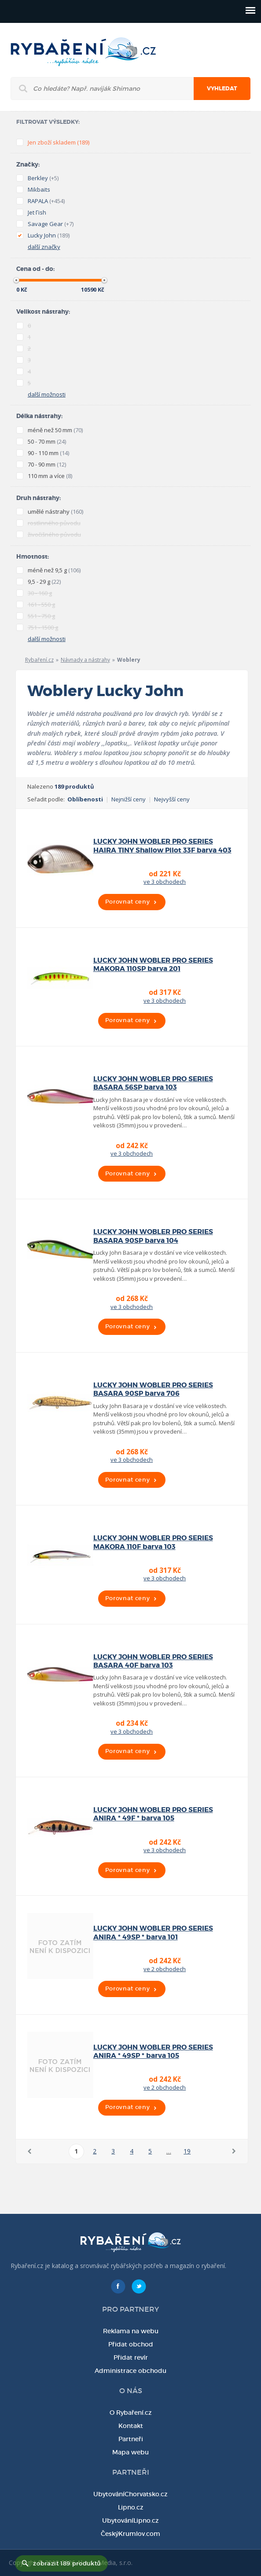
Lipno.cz (130, 2507)
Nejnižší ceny (128, 799)
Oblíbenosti (85, 799)
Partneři (130, 2439)
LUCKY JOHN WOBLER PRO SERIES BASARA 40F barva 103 (153, 1661)
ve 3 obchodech (164, 882)
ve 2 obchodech (164, 1969)
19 (187, 2151)
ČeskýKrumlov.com (130, 2534)
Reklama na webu (130, 2331)
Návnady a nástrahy (85, 659)
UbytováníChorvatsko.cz (130, 2494)
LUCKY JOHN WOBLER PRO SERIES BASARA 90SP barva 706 (153, 1389)
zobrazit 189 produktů (67, 2563)
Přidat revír (131, 2357)
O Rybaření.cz (131, 2413)
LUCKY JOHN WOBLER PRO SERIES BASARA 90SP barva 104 (153, 1236)
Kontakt (130, 2426)
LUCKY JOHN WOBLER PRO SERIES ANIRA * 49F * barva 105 (153, 1814)
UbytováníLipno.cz (130, 2520)
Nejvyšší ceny (172, 799)
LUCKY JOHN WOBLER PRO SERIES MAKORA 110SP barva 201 (153, 964)
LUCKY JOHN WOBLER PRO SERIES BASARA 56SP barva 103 (153, 1083)
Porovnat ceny (127, 901)
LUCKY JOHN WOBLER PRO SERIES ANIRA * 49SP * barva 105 (153, 2051)
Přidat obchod (130, 2344)
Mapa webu (130, 2452)
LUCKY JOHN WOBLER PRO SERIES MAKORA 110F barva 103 (153, 1542)
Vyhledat (222, 88)
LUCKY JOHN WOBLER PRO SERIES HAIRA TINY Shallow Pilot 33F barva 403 (162, 845)
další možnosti (47, 394)
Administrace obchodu (130, 2371)
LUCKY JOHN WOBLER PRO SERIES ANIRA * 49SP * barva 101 (153, 1932)
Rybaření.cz (39, 659)
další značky (44, 247)
